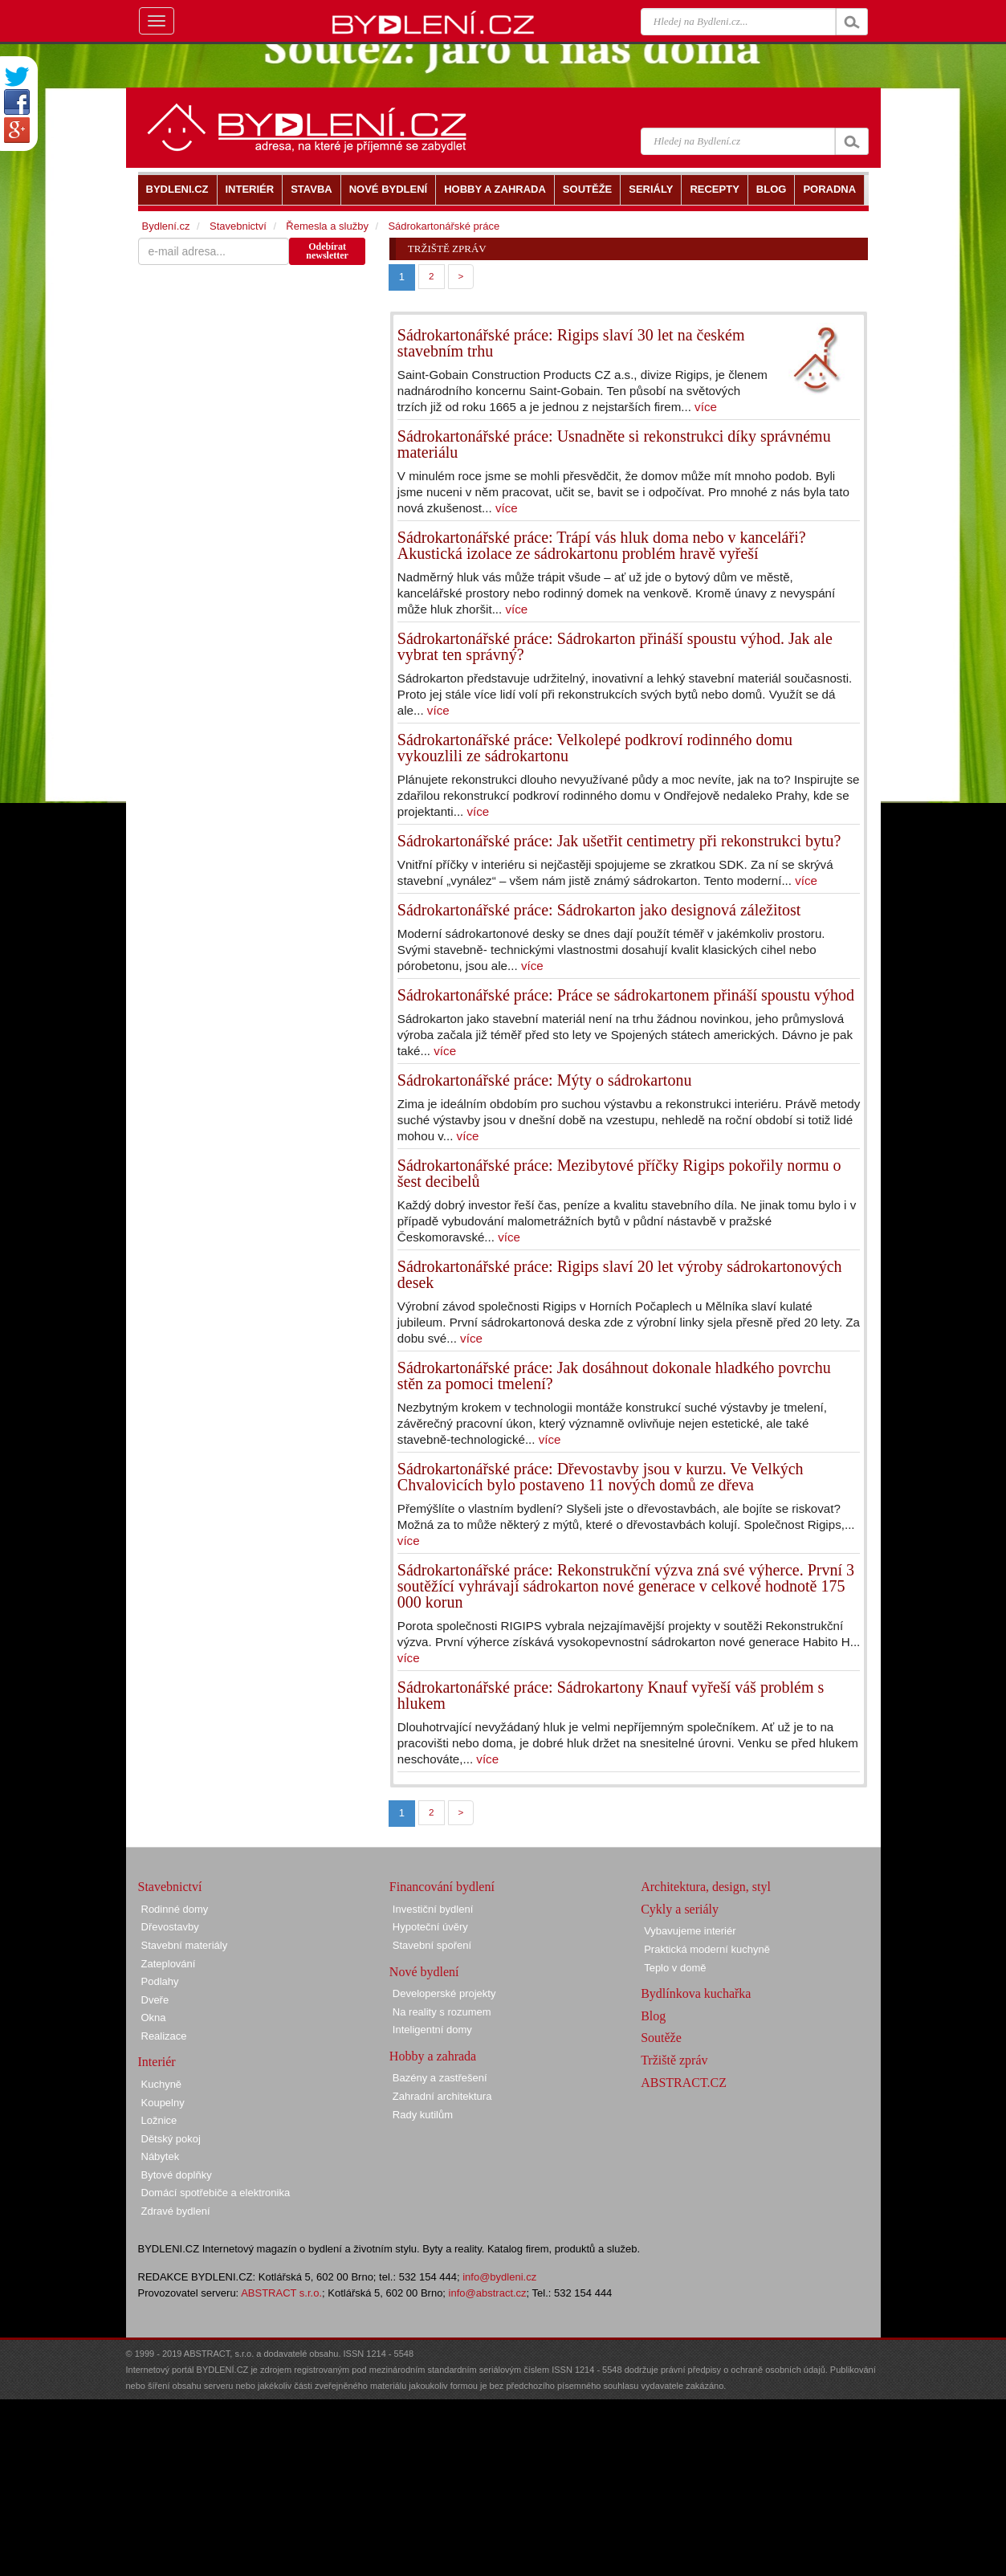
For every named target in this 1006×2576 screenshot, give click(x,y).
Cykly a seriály (680, 1909)
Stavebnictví (238, 226)
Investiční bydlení (433, 1909)
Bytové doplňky (176, 2175)
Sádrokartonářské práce (443, 226)
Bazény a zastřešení (440, 2078)
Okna (153, 2017)
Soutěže (661, 2037)
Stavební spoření (432, 1945)
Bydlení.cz (166, 226)
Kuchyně (161, 2084)
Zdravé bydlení (175, 2211)
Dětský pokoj (171, 2139)
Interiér (157, 2062)
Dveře (155, 2000)
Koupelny (163, 2103)
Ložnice (159, 2120)
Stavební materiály (184, 1945)
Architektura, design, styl (706, 1886)
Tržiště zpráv (674, 2060)
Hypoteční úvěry (430, 1927)
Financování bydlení (442, 1886)
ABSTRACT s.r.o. (281, 2293)
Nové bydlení (424, 1972)
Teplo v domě (675, 1968)
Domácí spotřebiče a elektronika (216, 2193)
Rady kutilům (423, 2115)
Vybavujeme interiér (689, 1931)
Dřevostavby (170, 1927)
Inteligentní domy (432, 2030)
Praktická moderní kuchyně (707, 1949)
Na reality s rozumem (442, 2012)
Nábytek (160, 2156)
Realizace (164, 2036)
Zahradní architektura (442, 2096)
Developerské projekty (444, 1993)
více (705, 407)
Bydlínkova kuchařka (696, 1993)
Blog (653, 2016)
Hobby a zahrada (432, 2056)
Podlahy (160, 1981)
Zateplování (168, 1964)
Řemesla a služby (327, 226)
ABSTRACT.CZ (684, 2082)
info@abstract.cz (488, 2293)
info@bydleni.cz (499, 2277)
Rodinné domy (175, 1909)
